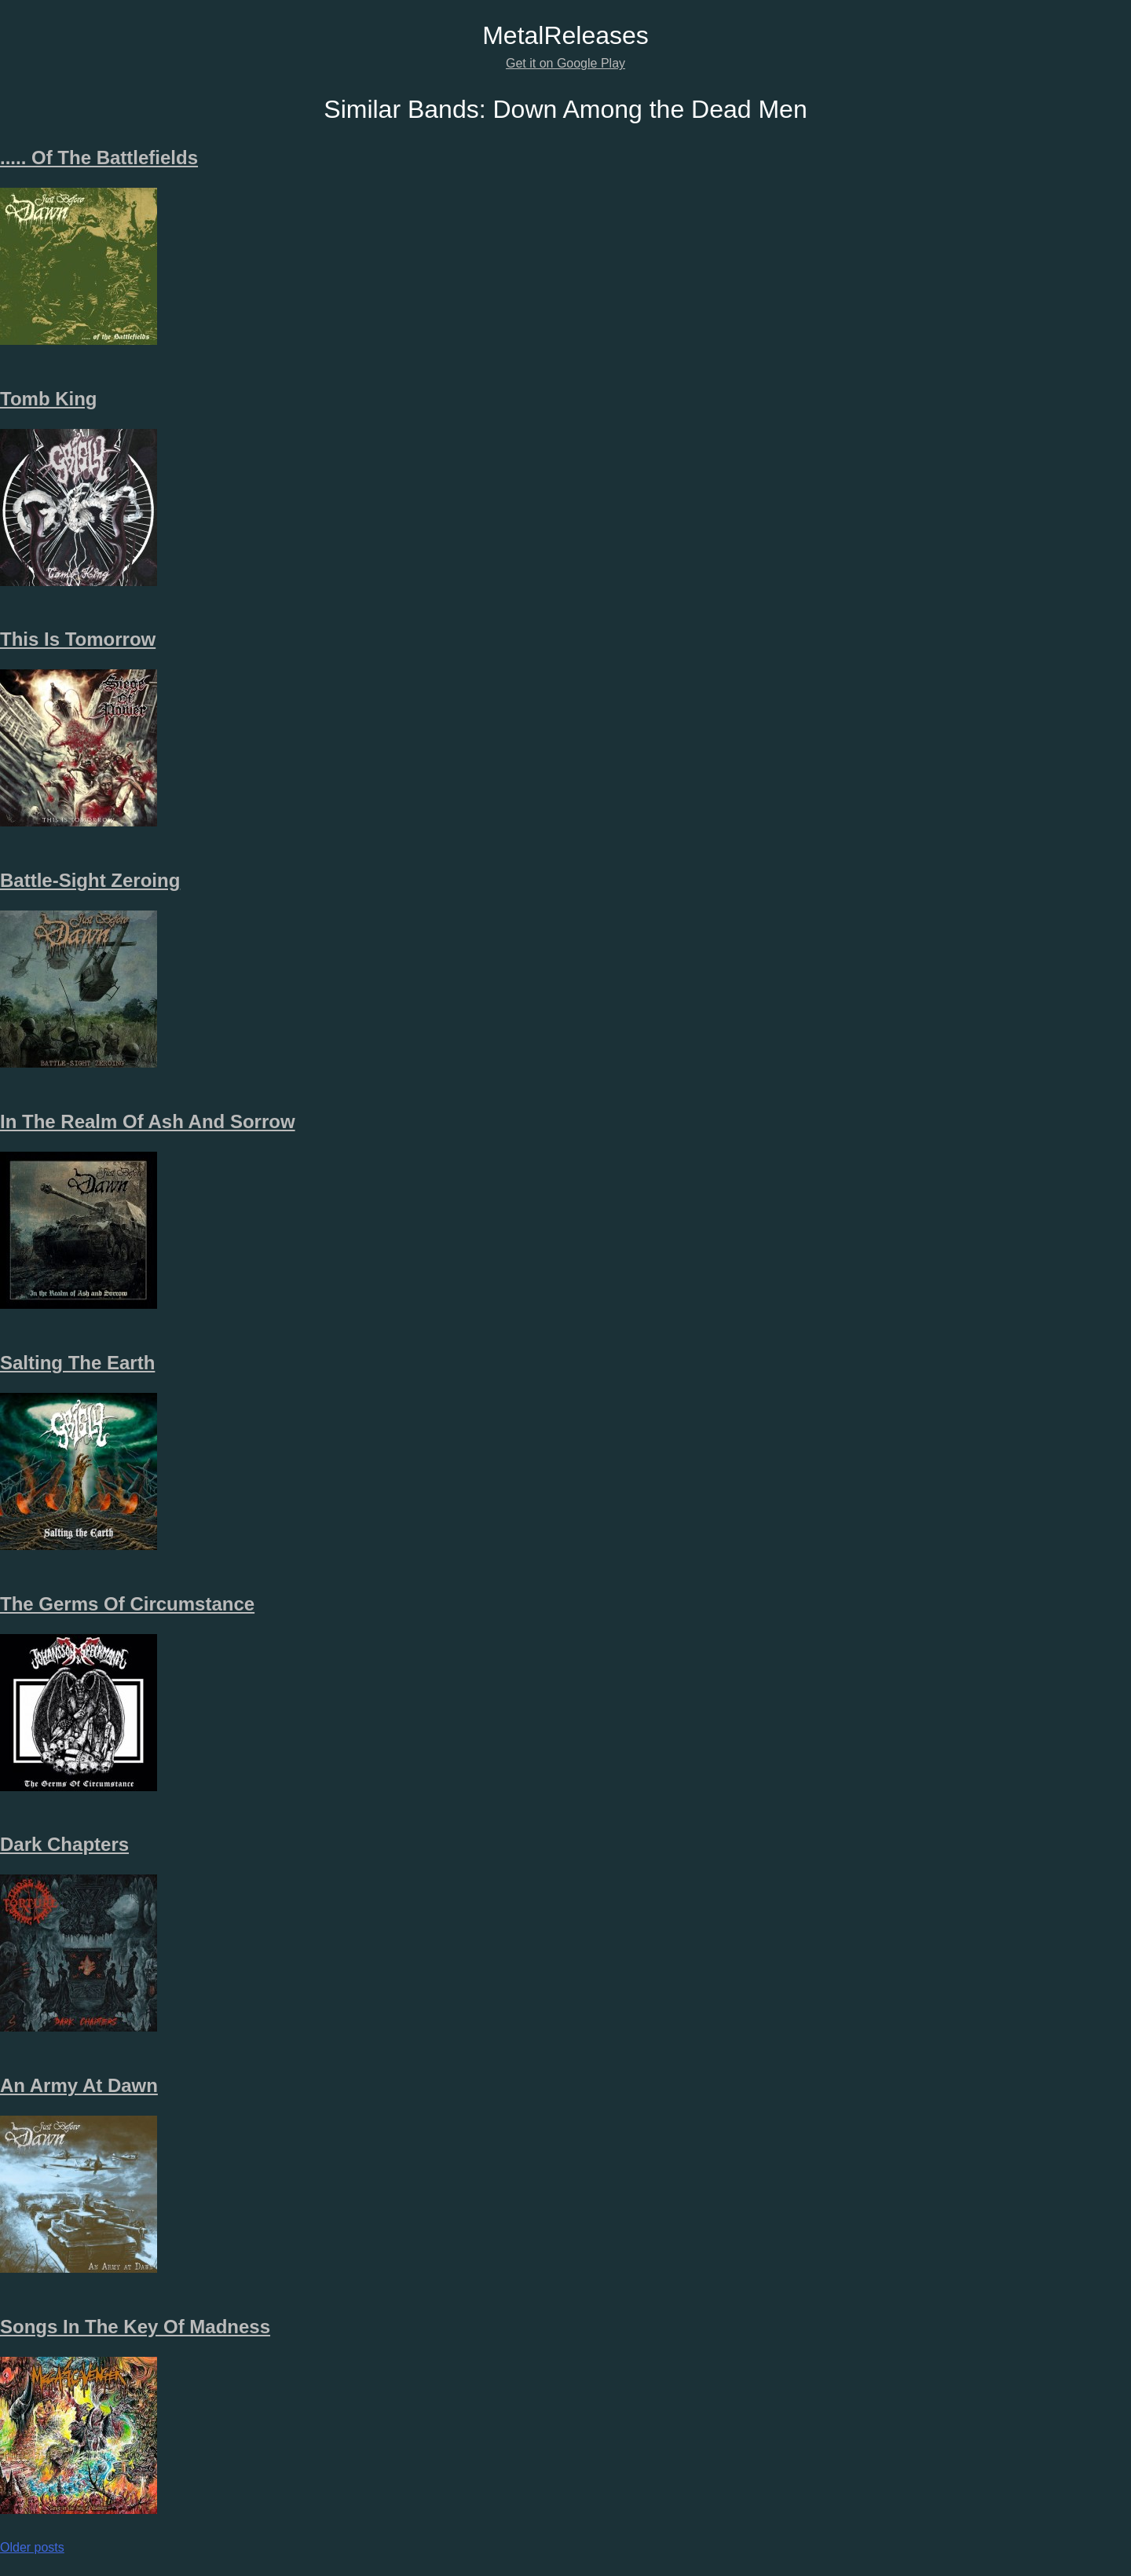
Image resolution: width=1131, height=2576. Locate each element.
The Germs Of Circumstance (127, 1603)
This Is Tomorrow (78, 639)
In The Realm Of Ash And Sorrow (147, 1121)
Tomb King (48, 398)
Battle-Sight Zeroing (90, 880)
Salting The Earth (77, 1362)
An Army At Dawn (79, 2085)
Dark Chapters (64, 1844)
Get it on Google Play (565, 63)
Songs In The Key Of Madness (135, 2326)
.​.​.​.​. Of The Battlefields (99, 157)
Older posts (32, 2547)
